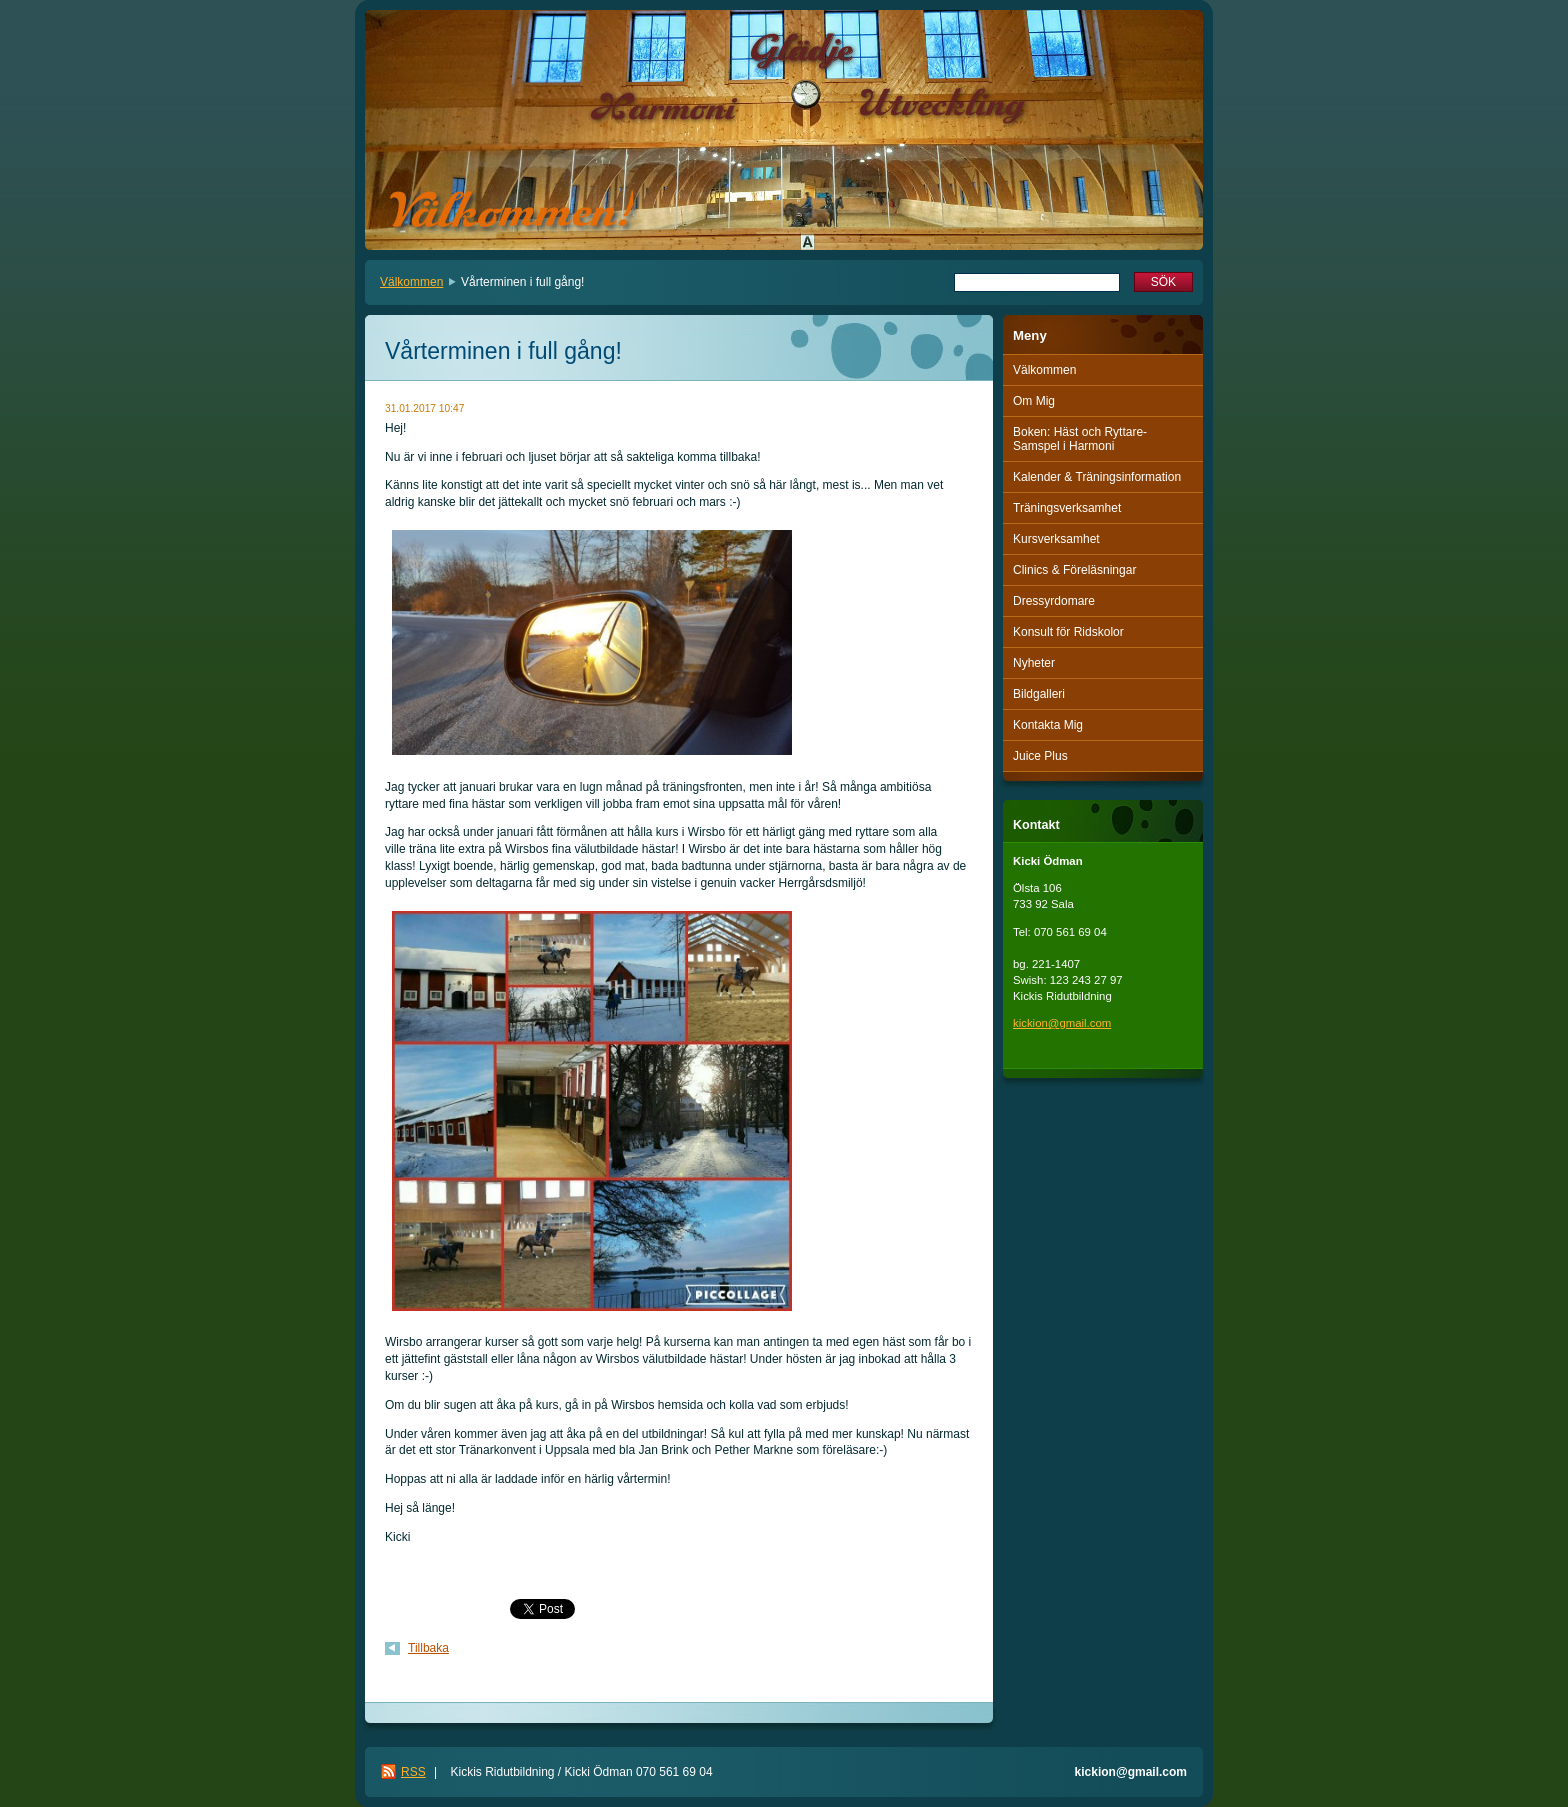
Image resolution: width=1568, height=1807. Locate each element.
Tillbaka (428, 1648)
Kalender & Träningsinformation (1097, 477)
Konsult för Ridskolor (1068, 632)
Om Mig (1034, 401)
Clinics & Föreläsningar (1074, 570)
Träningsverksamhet (1067, 508)
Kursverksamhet (1056, 539)
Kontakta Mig (1048, 725)
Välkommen (411, 282)
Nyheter (1034, 663)
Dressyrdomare (1054, 601)
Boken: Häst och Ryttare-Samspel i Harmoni (1080, 439)
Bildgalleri (1039, 694)
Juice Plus (1040, 756)
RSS (413, 1772)
